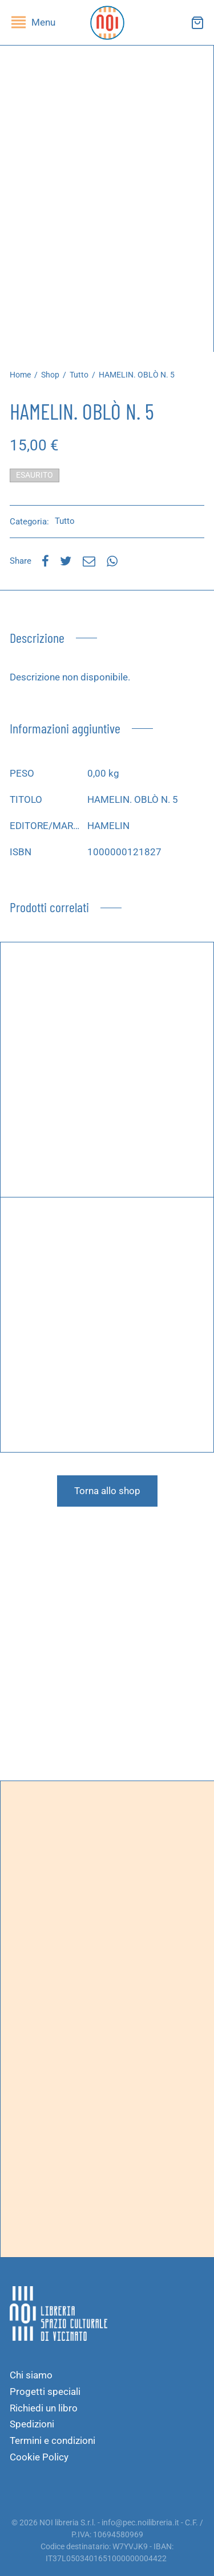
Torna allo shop (107, 1490)
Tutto (79, 374)
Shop (50, 374)
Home (20, 374)
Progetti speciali (45, 2391)
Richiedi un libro (44, 2408)
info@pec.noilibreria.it (140, 2522)
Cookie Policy (39, 2457)
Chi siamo (31, 2375)
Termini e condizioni (52, 2440)
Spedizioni (32, 2424)
